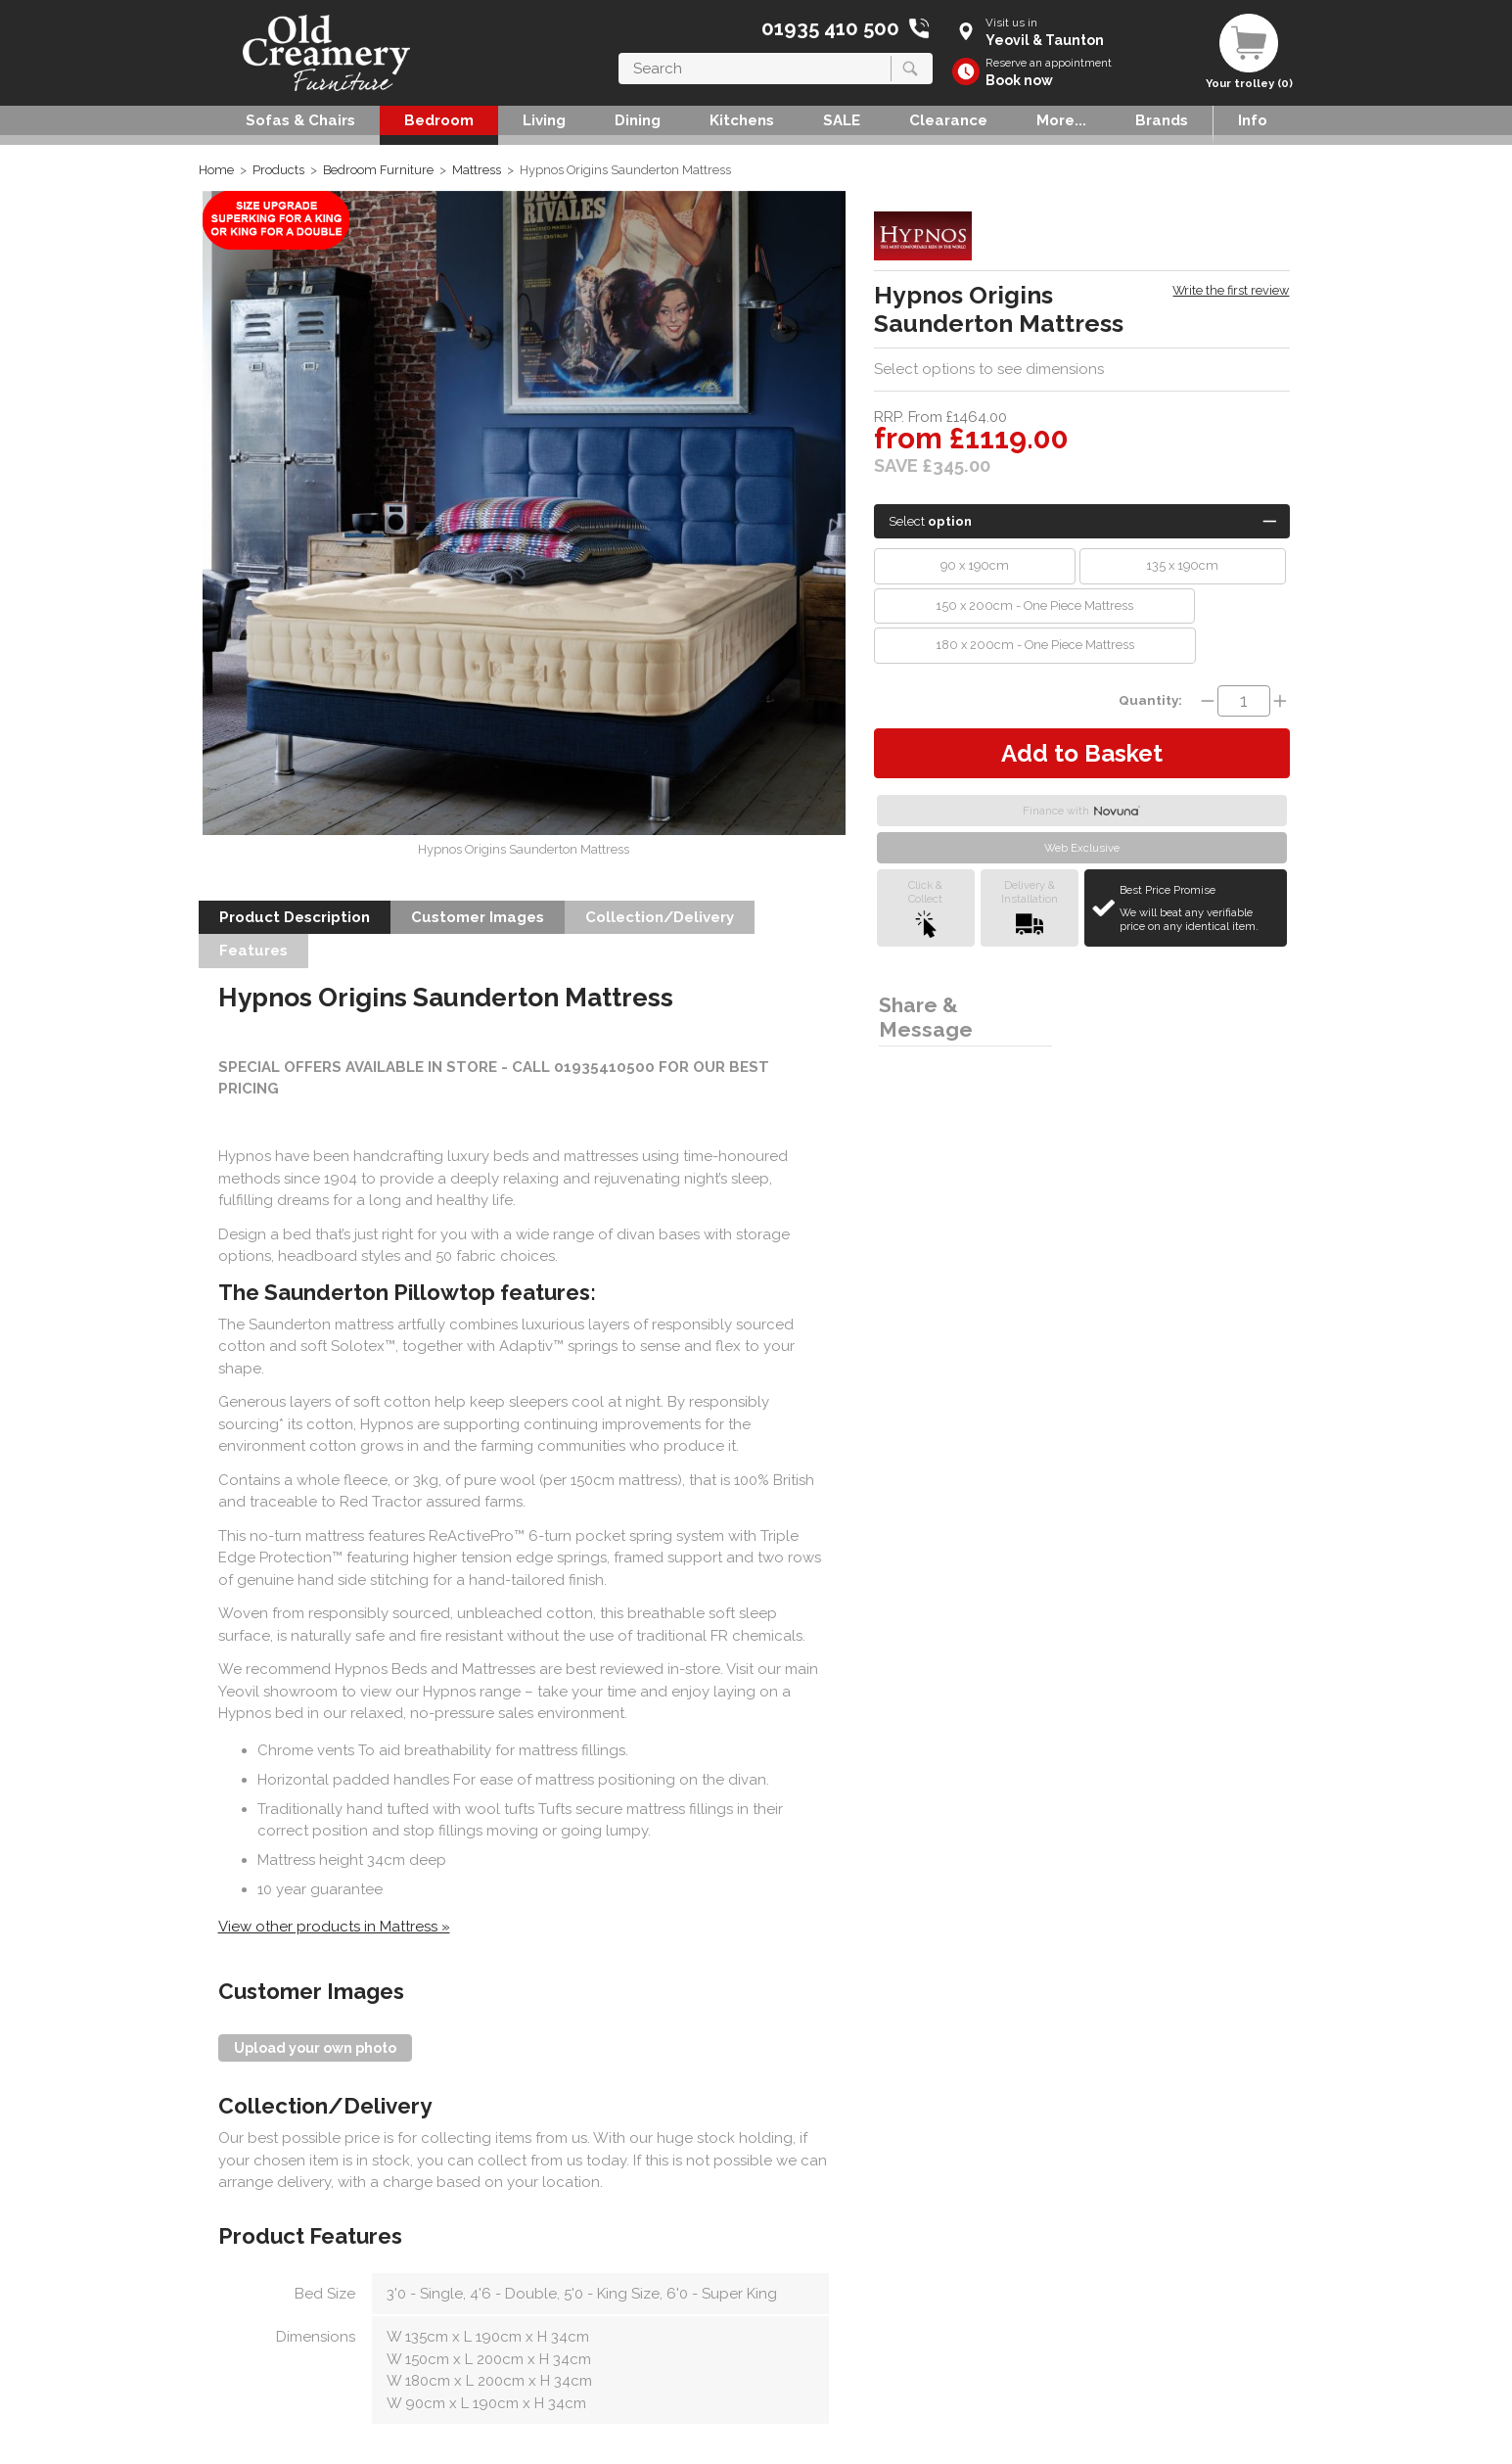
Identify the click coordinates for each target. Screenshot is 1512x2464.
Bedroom (439, 120)
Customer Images (477, 917)
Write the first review (1230, 290)
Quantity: (1150, 700)
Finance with (1081, 810)
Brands (1161, 120)
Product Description (294, 917)
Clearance (948, 120)
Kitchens (742, 120)
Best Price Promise (1200, 908)
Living (544, 120)
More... (1061, 120)
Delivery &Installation (1029, 908)
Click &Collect (925, 908)
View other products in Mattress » (334, 1926)
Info (1252, 120)
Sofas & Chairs (300, 120)
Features (253, 950)
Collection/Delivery (659, 917)
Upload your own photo (315, 2048)
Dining (638, 120)
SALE (841, 120)
